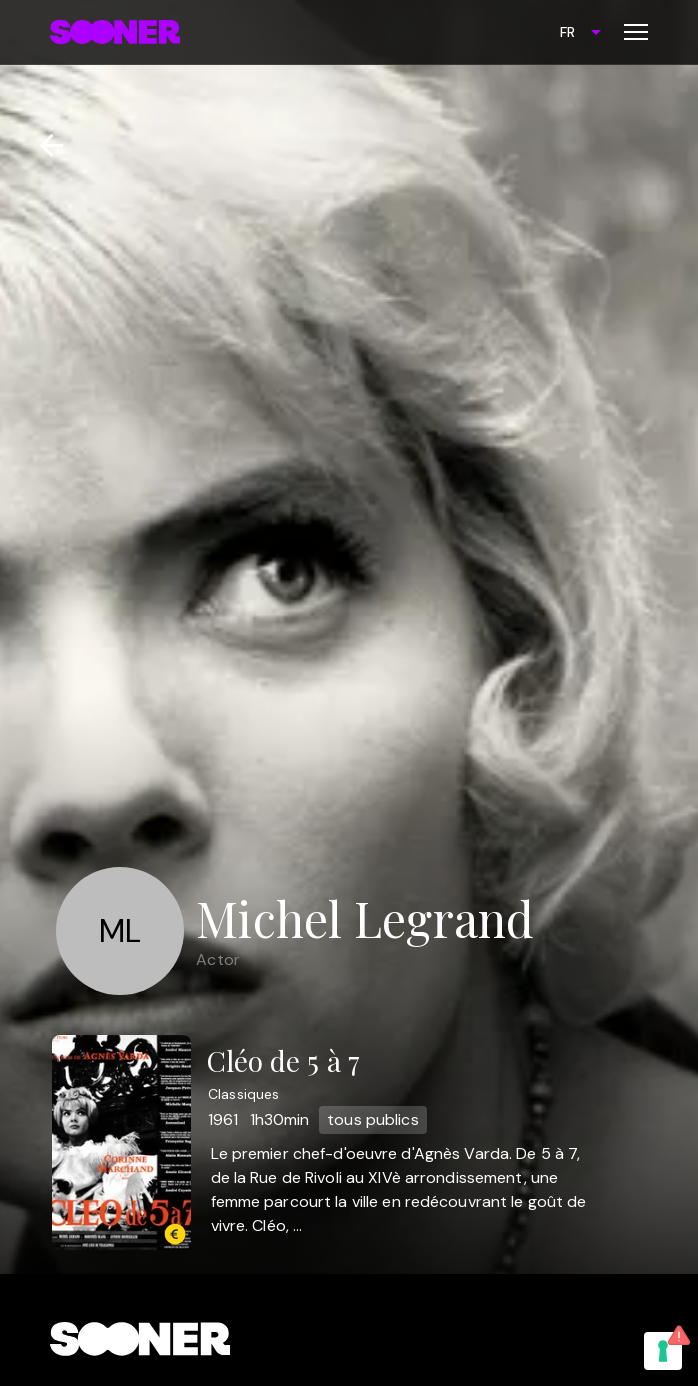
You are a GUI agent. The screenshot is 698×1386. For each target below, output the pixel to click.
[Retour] (43, 145)
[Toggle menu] (636, 32)
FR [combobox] (567, 32)
